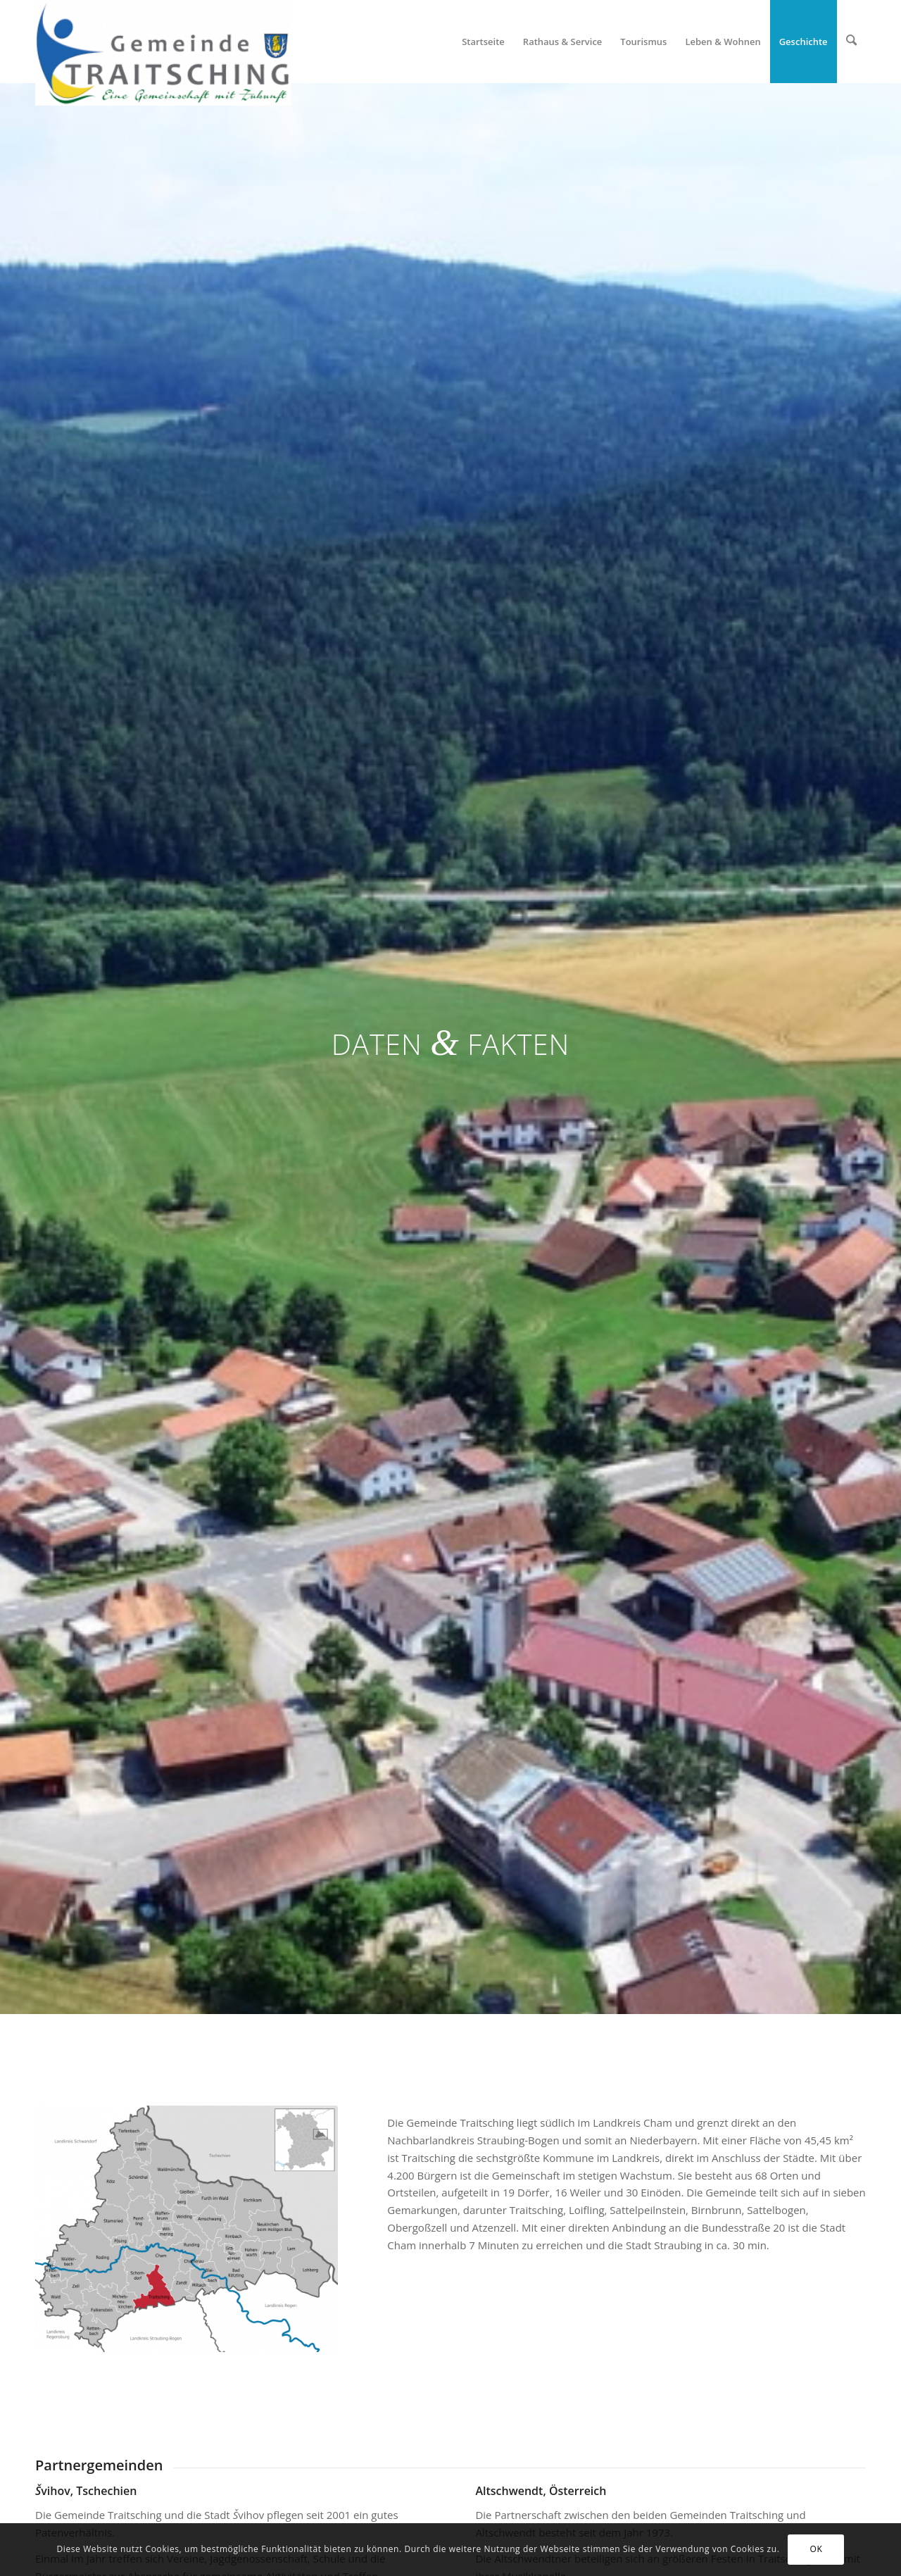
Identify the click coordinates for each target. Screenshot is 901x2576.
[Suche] (852, 41)
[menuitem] (484, 41)
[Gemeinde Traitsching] (163, 41)
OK (816, 2549)
